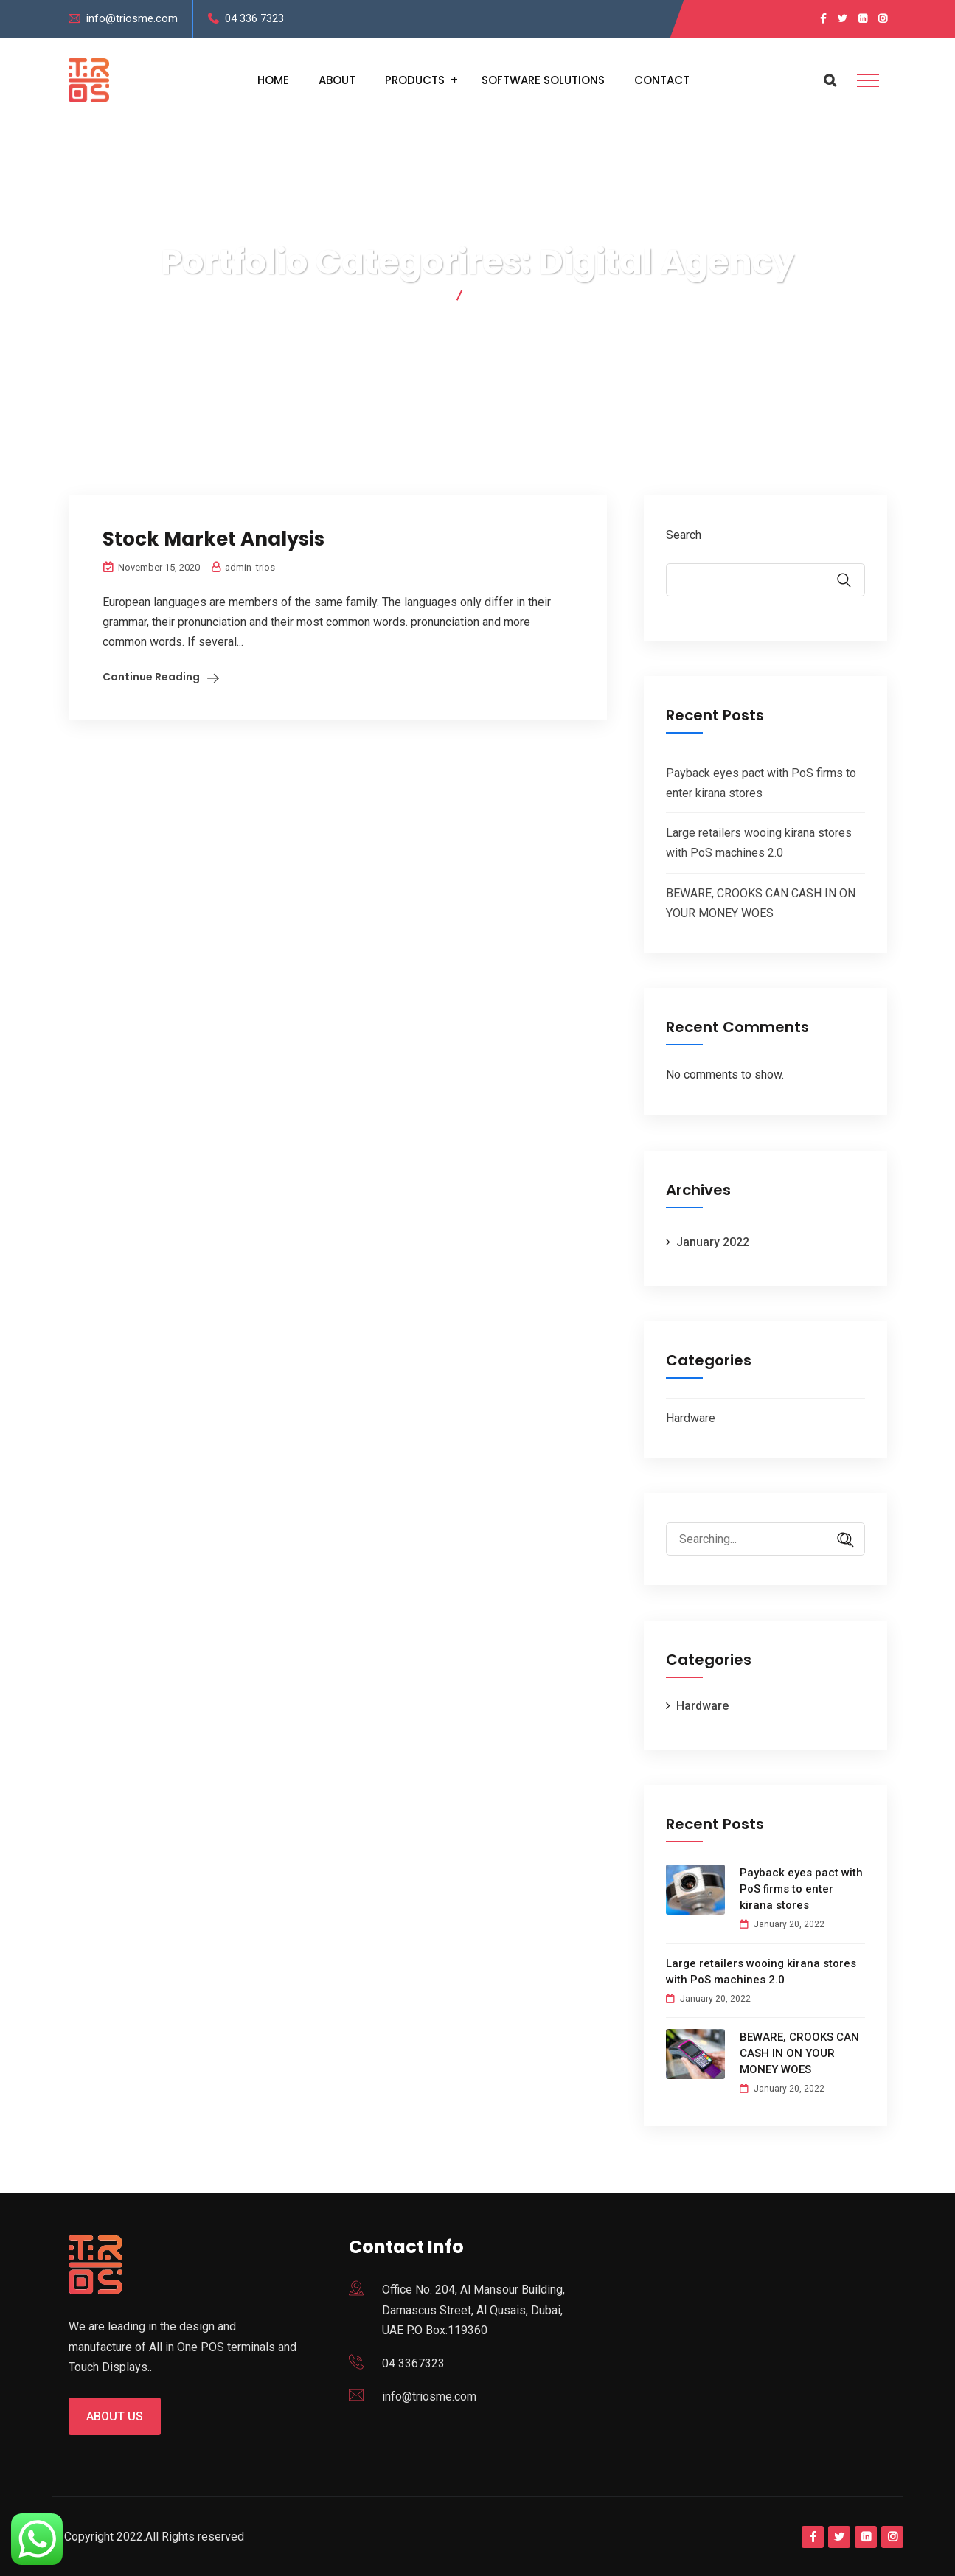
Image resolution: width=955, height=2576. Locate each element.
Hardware (690, 1418)
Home (273, 80)
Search (683, 535)
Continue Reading (151, 676)
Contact (662, 80)
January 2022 (712, 1242)
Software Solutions (543, 80)
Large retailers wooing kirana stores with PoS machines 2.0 (761, 1971)
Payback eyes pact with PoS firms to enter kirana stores (801, 1889)
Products (415, 80)
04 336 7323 (254, 18)
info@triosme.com (132, 18)
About (337, 80)
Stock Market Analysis (213, 539)
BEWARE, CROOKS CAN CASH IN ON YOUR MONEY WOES (799, 2053)
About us (114, 2416)
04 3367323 (413, 2363)
